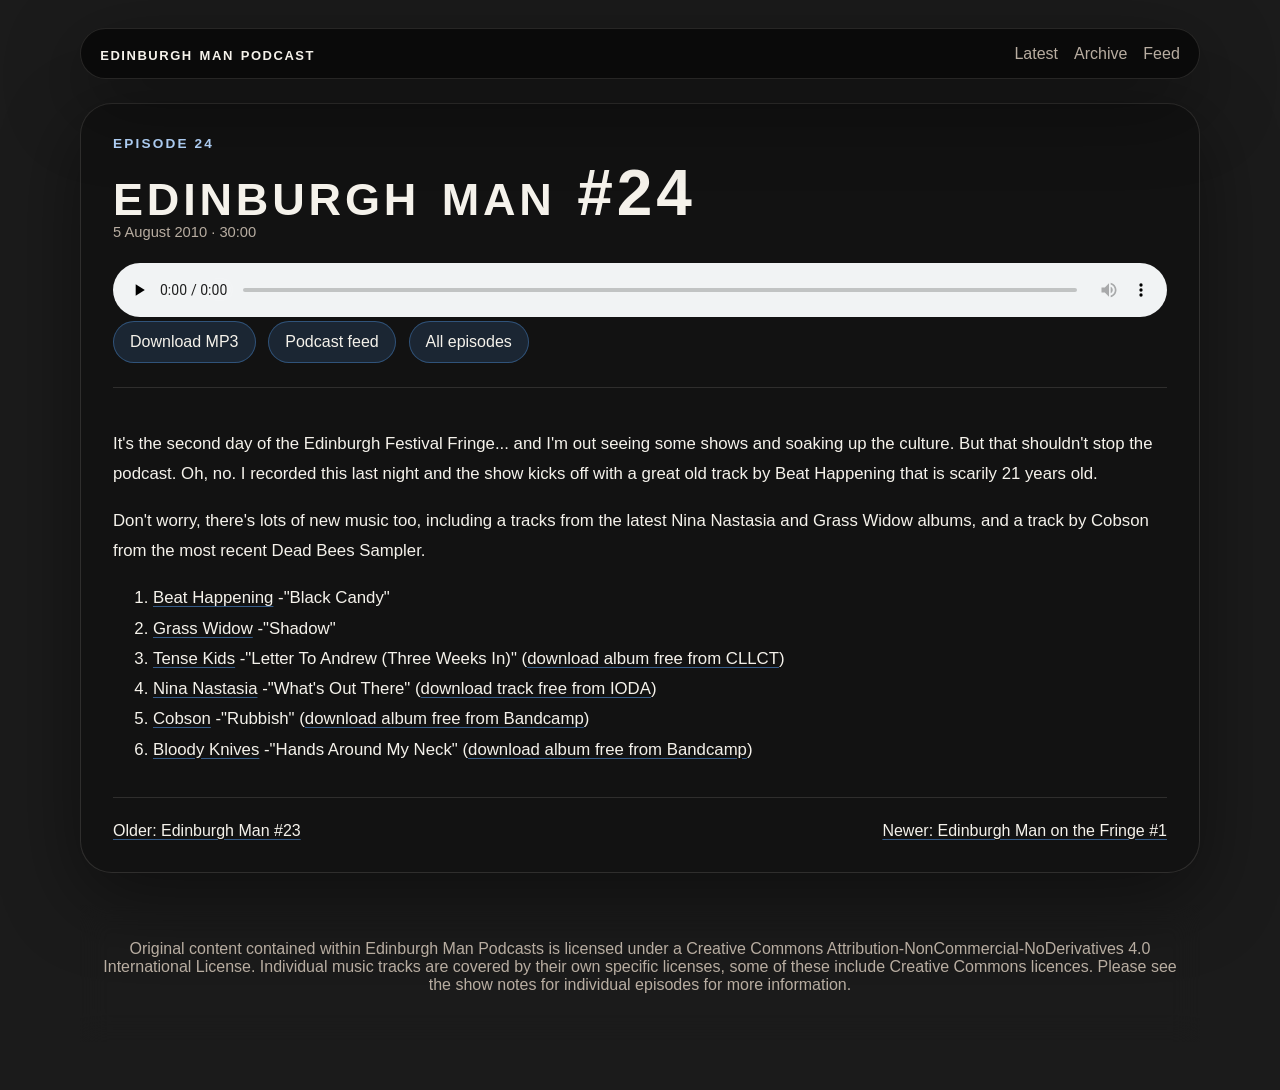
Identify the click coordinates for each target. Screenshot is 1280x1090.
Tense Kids (194, 658)
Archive (1100, 53)
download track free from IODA (536, 688)
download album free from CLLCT (653, 658)
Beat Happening (213, 597)
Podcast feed (331, 341)
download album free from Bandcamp (444, 718)
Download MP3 (184, 341)
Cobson (182, 718)
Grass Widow (203, 628)
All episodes (469, 341)
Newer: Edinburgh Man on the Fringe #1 (1024, 830)
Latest (1036, 53)
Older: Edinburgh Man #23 (207, 830)
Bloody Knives (206, 749)
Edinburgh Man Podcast (207, 53)
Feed (1161, 53)
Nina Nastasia (205, 688)
